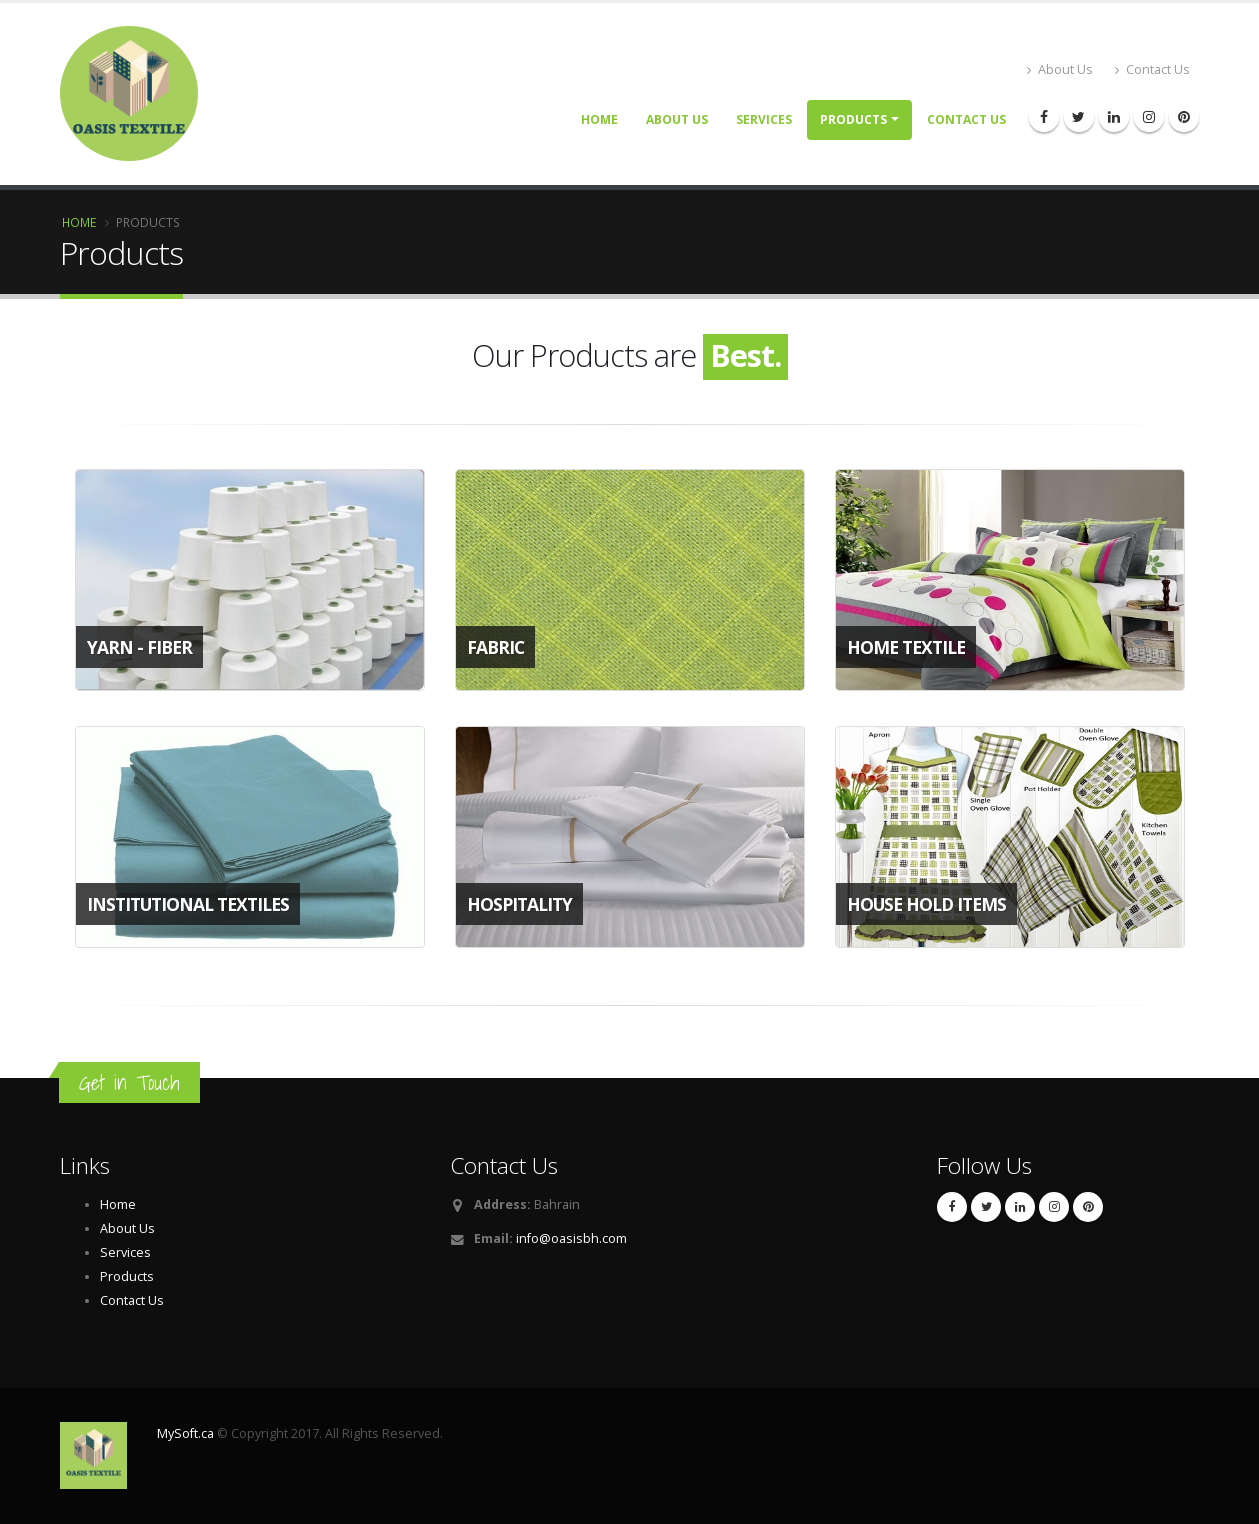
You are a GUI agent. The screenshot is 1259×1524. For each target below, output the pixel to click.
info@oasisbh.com (571, 1238)
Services (764, 119)
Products (853, 119)
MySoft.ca (185, 1433)
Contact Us (1152, 69)
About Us (1060, 69)
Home (599, 119)
